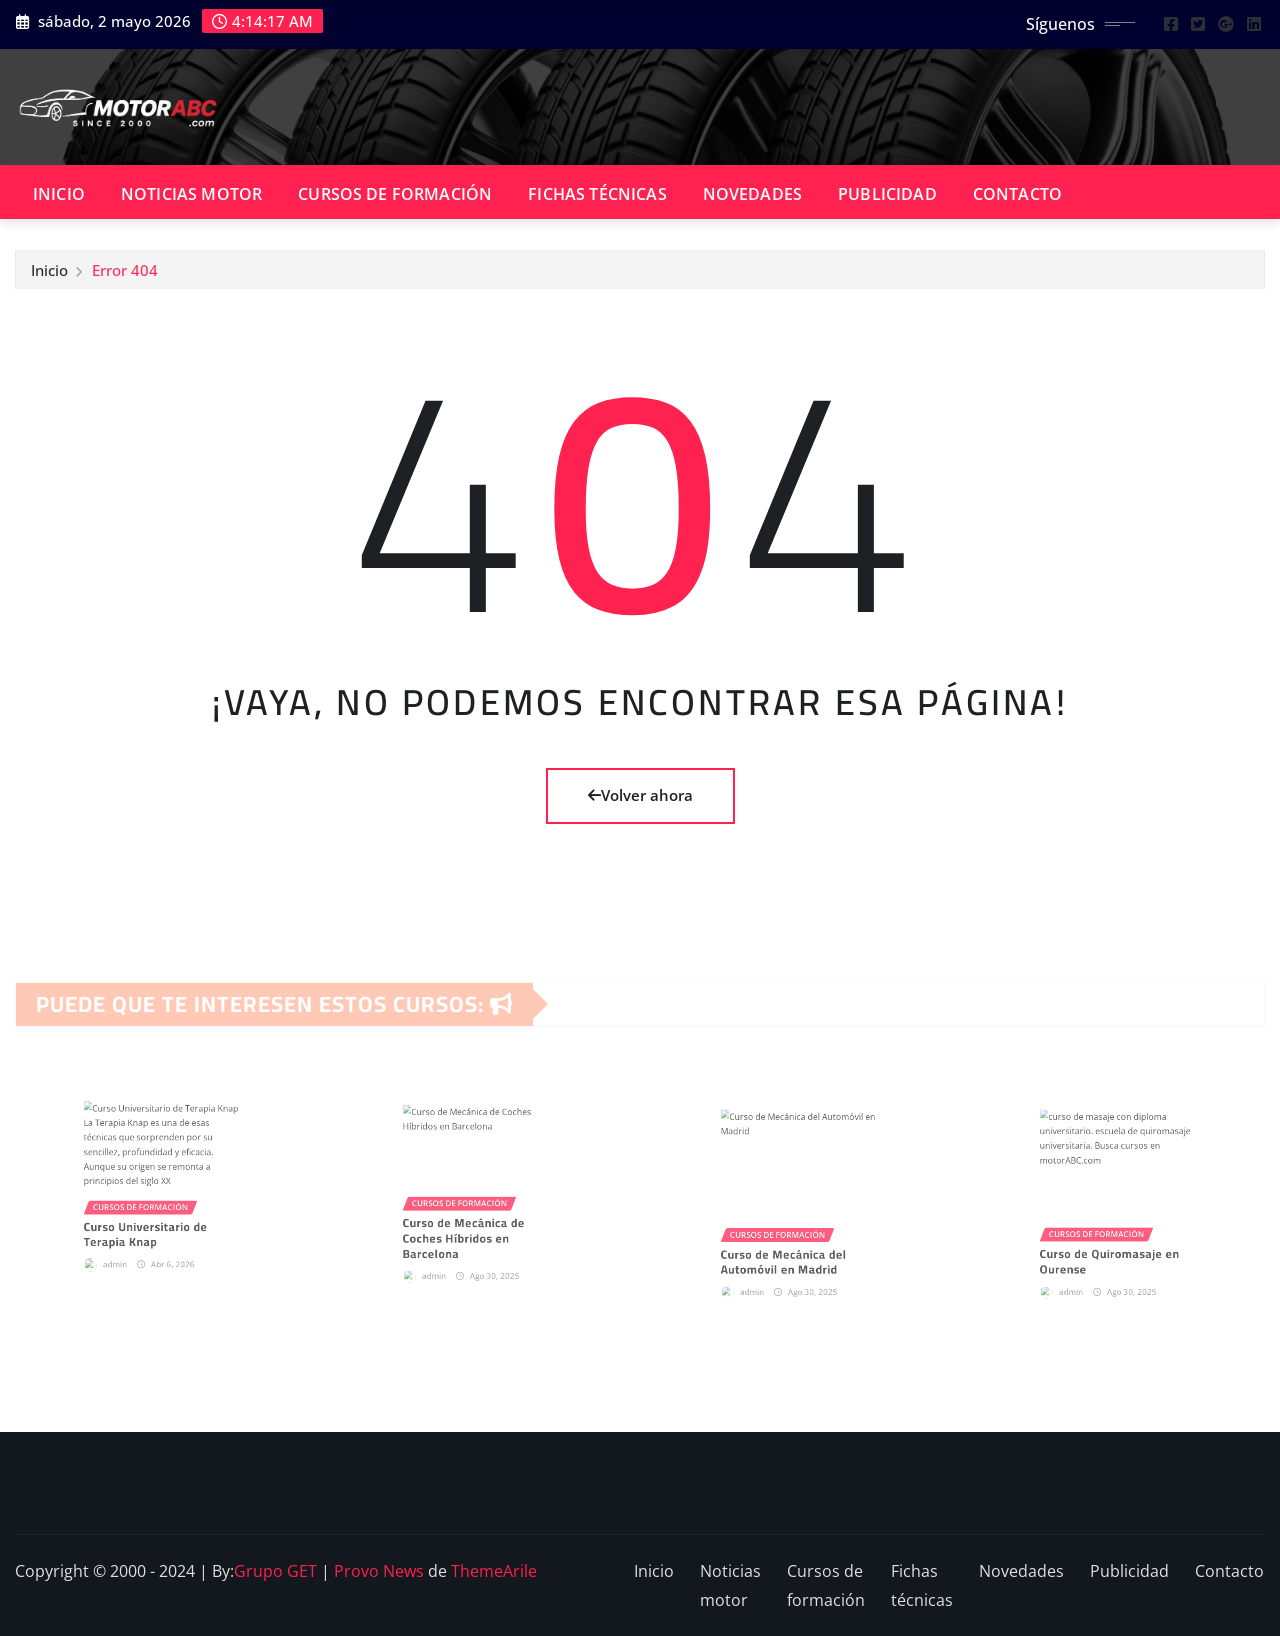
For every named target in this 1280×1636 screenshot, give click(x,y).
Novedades (752, 194)
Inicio (59, 194)
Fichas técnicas (597, 194)
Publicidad (887, 194)
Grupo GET (275, 1571)
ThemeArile (494, 1571)
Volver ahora (640, 795)
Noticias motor (191, 194)
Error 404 (125, 275)
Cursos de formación (395, 194)
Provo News (379, 1571)
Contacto (1017, 194)
